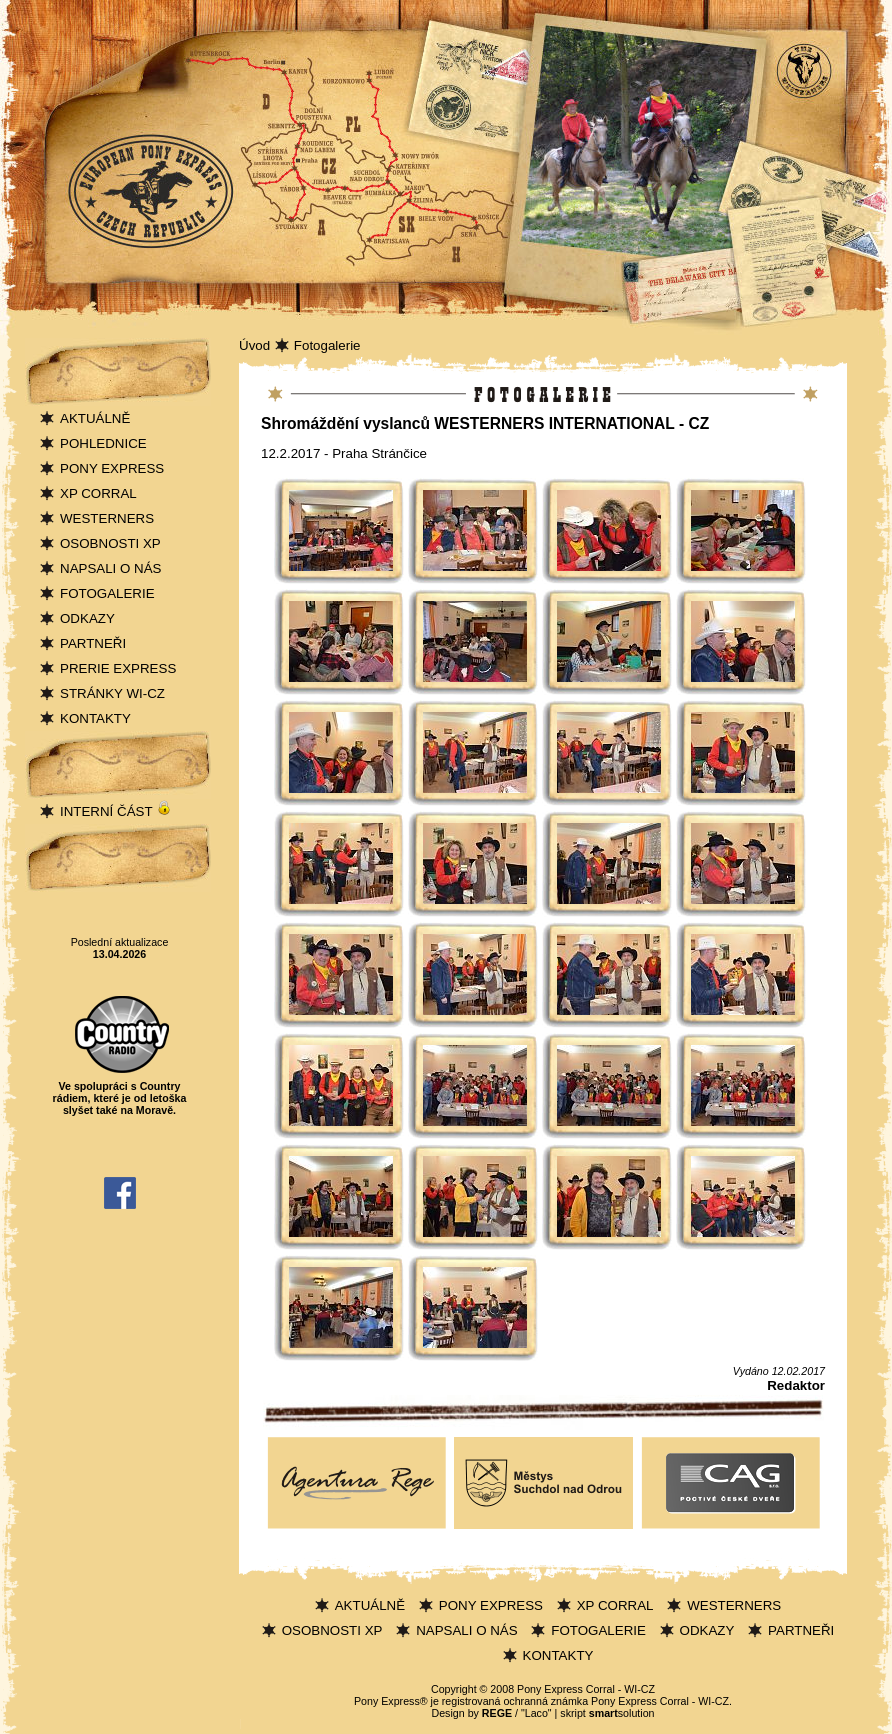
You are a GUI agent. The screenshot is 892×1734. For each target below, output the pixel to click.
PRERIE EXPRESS (118, 668)
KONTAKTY (95, 718)
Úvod (254, 345)
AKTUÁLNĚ (95, 418)
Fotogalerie (327, 345)
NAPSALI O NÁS (110, 568)
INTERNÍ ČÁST (116, 811)
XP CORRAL (98, 493)
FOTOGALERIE (107, 593)
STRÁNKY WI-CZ (112, 693)
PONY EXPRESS (112, 468)
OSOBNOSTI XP (110, 543)
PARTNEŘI (93, 643)
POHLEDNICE (103, 443)
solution (622, 1713)
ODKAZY (87, 618)
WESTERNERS (107, 518)
